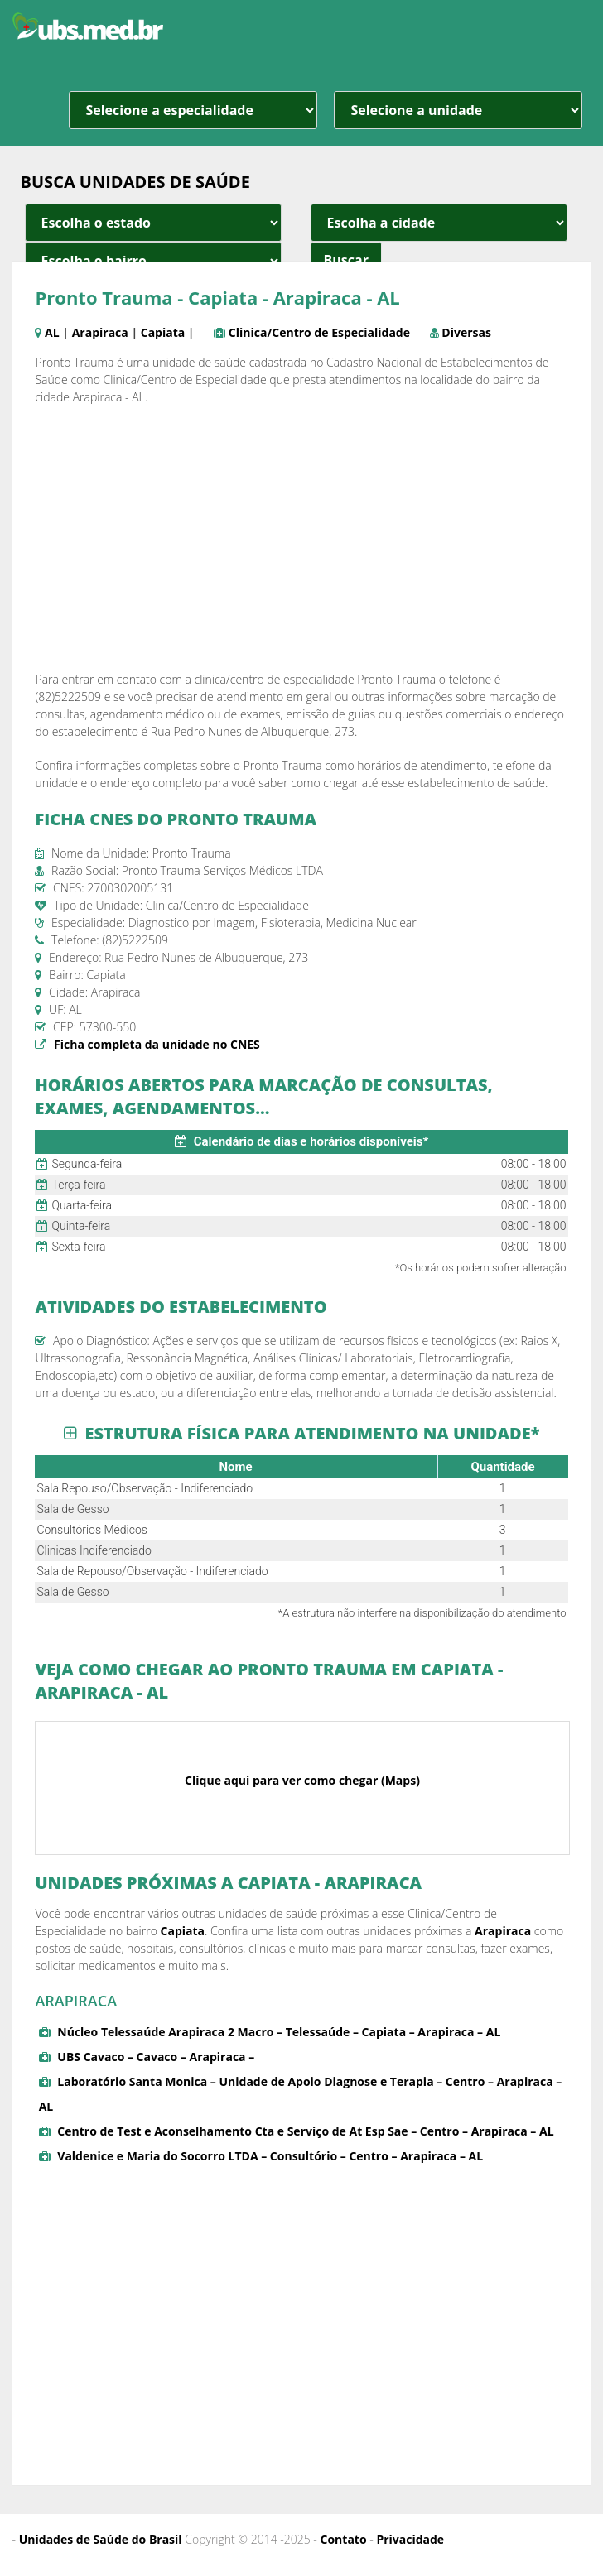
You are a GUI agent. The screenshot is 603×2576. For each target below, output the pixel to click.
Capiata (163, 332)
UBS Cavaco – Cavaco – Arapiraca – (155, 2056)
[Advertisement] (302, 538)
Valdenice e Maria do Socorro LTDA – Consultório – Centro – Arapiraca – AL (270, 2156)
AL (52, 332)
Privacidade (410, 2539)
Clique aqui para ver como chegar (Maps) (302, 1780)
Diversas (466, 332)
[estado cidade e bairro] (153, 223)
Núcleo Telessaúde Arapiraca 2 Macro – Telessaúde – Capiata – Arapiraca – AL (278, 2032)
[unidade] (458, 110)
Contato (344, 2539)
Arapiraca (100, 332)
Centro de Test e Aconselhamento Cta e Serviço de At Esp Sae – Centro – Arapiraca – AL (305, 2131)
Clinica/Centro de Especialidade (319, 332)
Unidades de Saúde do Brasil (100, 2539)
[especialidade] (193, 110)
